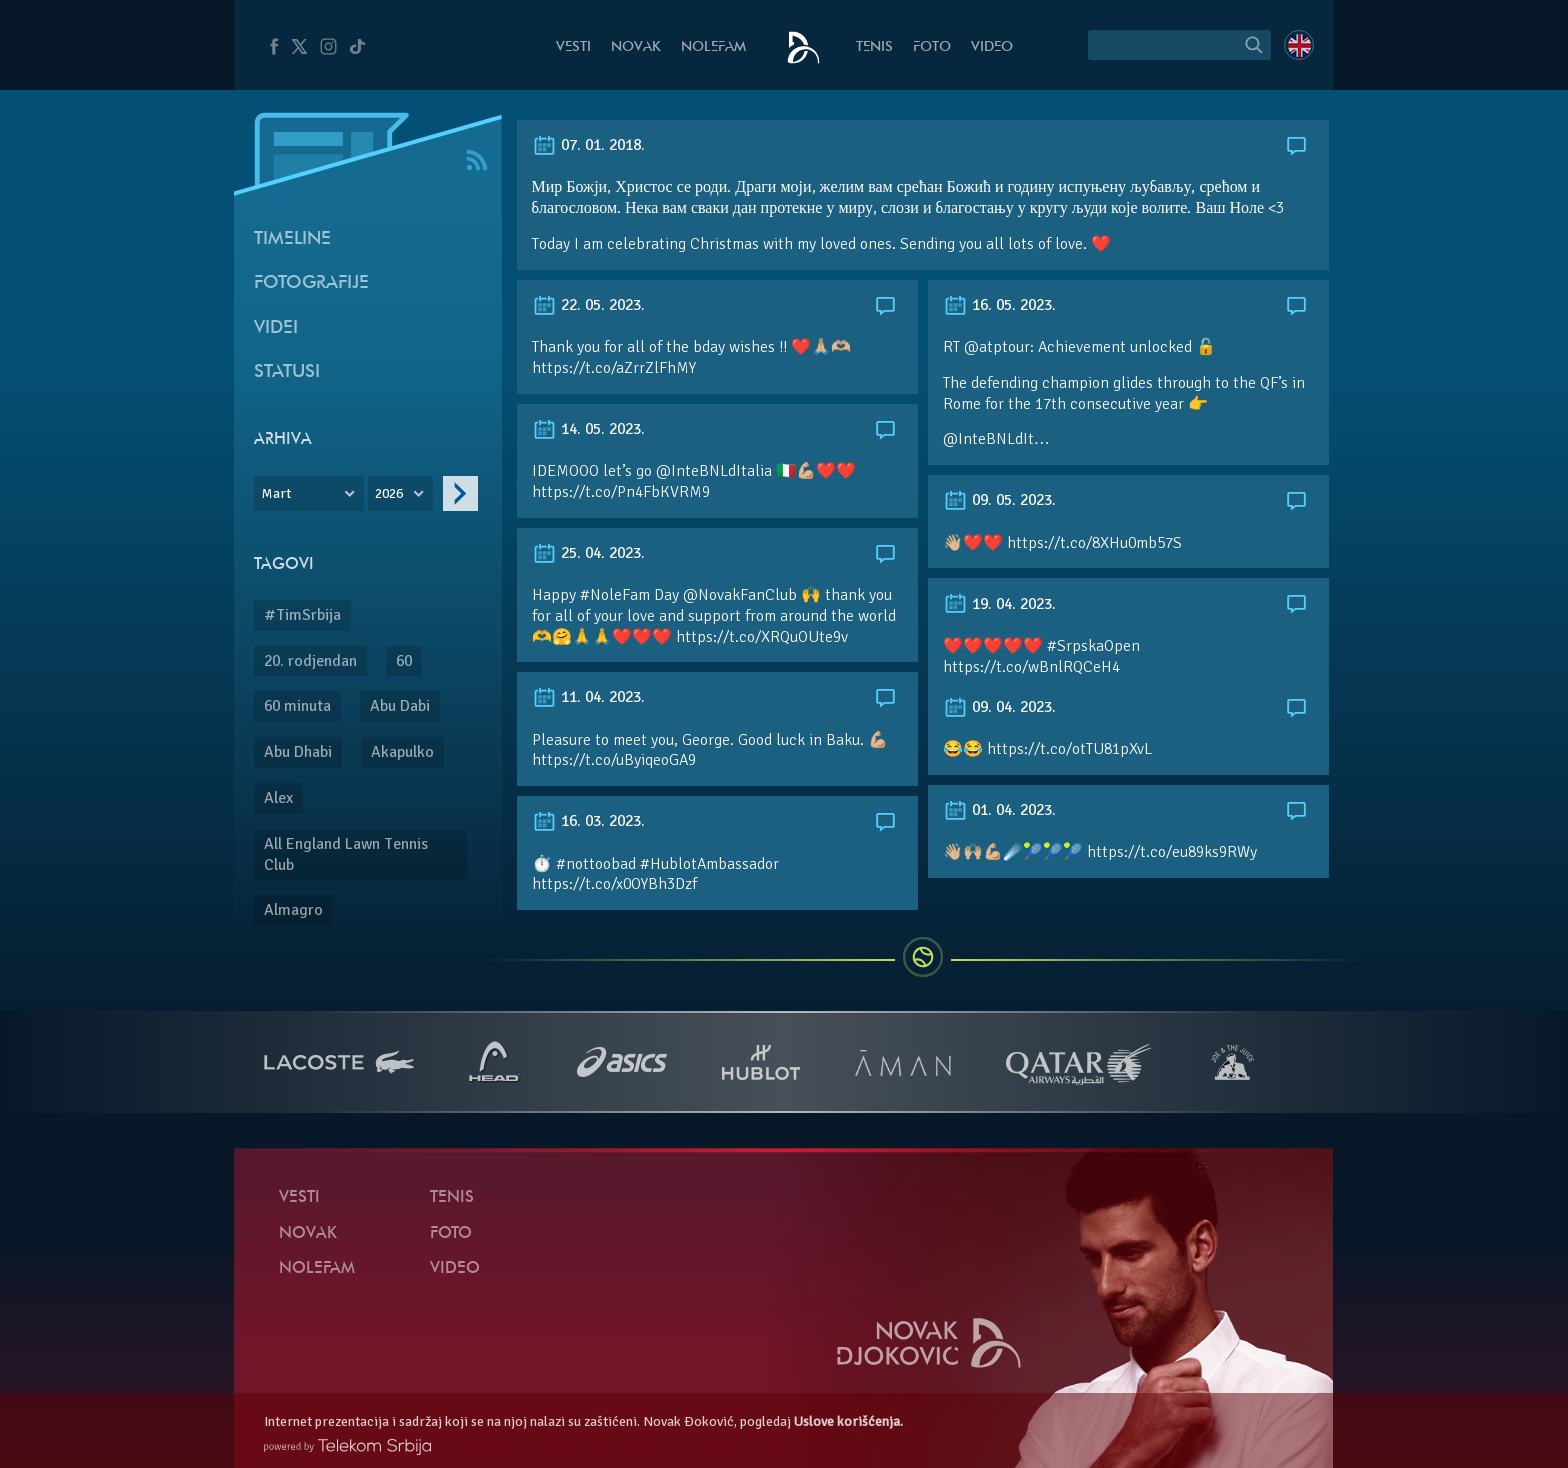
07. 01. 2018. (588, 145)
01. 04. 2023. (999, 810)
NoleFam (713, 47)
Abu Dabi (400, 706)
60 (404, 661)
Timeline (292, 239)
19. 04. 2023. (999, 604)
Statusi (287, 372)
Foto (932, 47)
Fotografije (311, 283)
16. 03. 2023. (588, 821)
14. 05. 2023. (588, 429)
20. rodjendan (310, 661)
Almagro (293, 910)
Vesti (573, 47)
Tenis (874, 47)
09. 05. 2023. (999, 500)
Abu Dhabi (298, 752)
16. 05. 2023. (999, 305)
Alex (278, 798)
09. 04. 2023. (999, 707)
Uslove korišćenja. (848, 1421)
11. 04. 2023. (588, 697)
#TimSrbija (302, 615)
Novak (636, 47)
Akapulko (402, 752)
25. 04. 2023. (588, 553)
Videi (276, 328)
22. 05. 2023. (588, 305)
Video (992, 47)
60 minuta (297, 706)
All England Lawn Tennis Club (346, 854)
